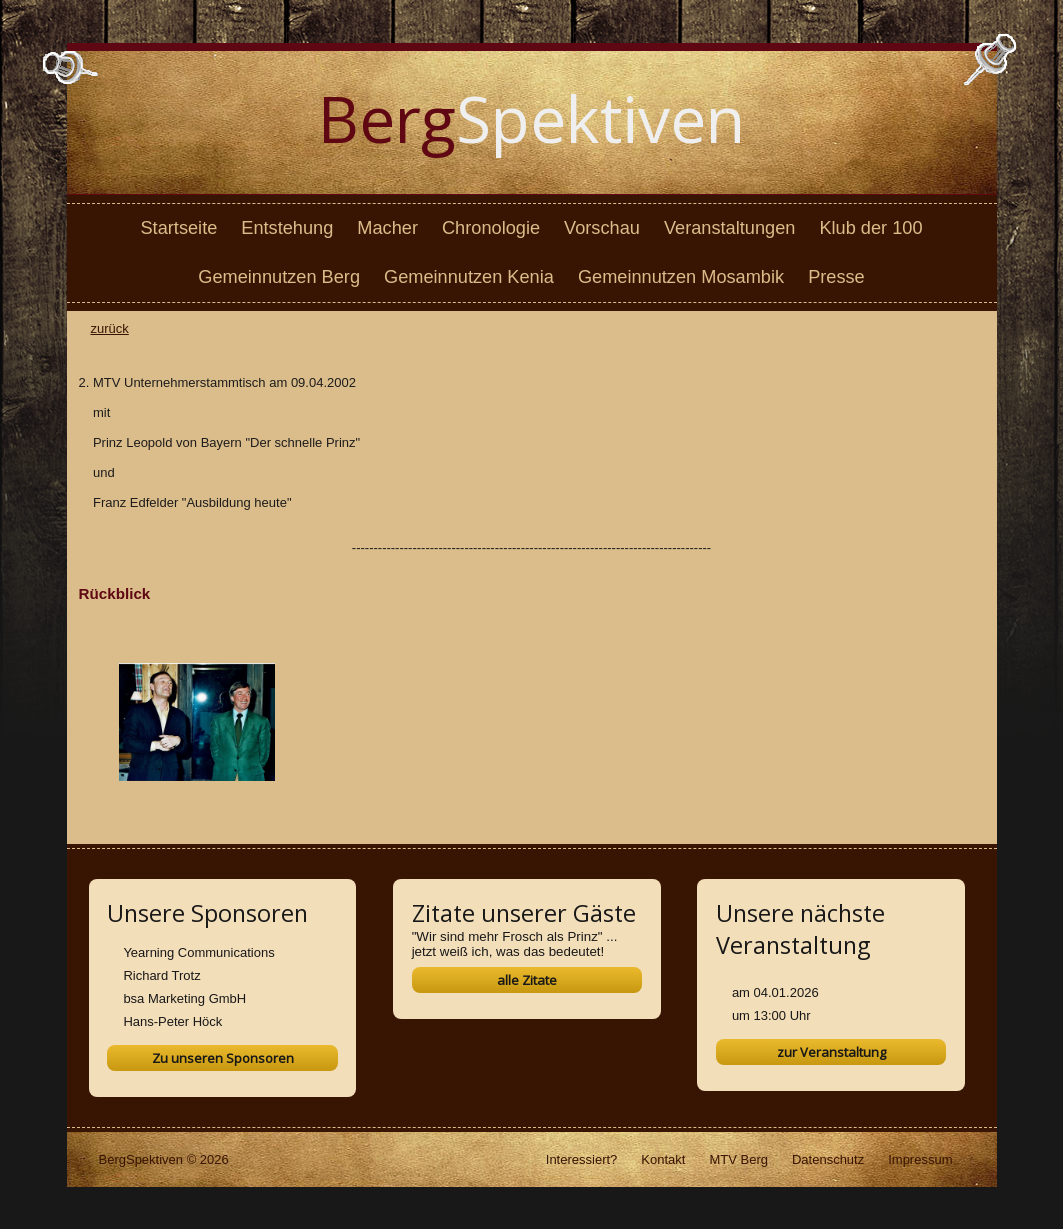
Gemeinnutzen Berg (279, 277)
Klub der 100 (870, 228)
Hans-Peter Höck (172, 1021)
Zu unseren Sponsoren (223, 1058)
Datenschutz (828, 1159)
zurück (110, 328)
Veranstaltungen (729, 228)
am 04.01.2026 (775, 992)
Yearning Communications (198, 952)
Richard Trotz (161, 975)
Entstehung (287, 228)
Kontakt (663, 1159)
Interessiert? (582, 1159)
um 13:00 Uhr (771, 1015)
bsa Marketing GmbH (184, 998)
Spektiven (531, 118)
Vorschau (602, 228)
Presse (836, 277)
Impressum (920, 1159)
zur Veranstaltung (831, 1052)
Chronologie (491, 228)
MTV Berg (738, 1159)
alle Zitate (527, 980)
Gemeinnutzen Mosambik (681, 277)
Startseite (178, 228)
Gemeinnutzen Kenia (469, 277)
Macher (387, 228)
